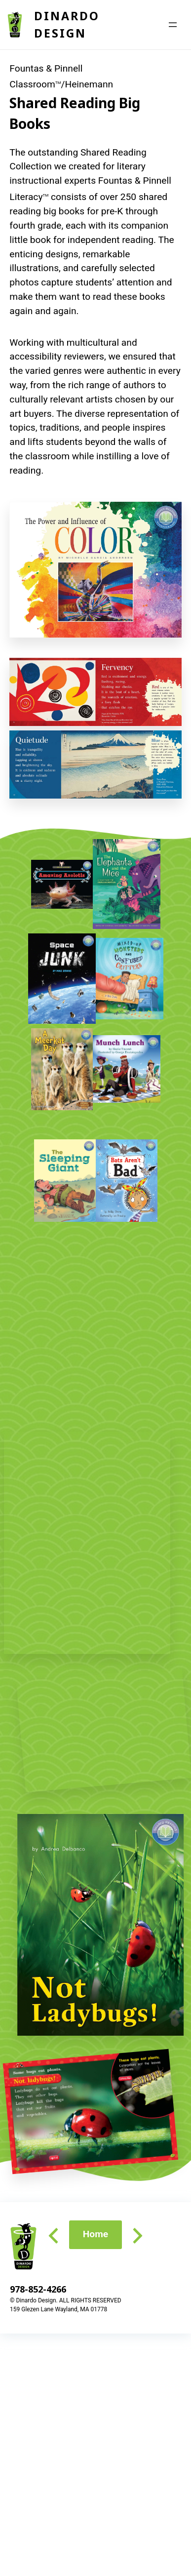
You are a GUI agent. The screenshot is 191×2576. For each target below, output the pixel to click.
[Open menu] (173, 25)
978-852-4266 (38, 2289)
